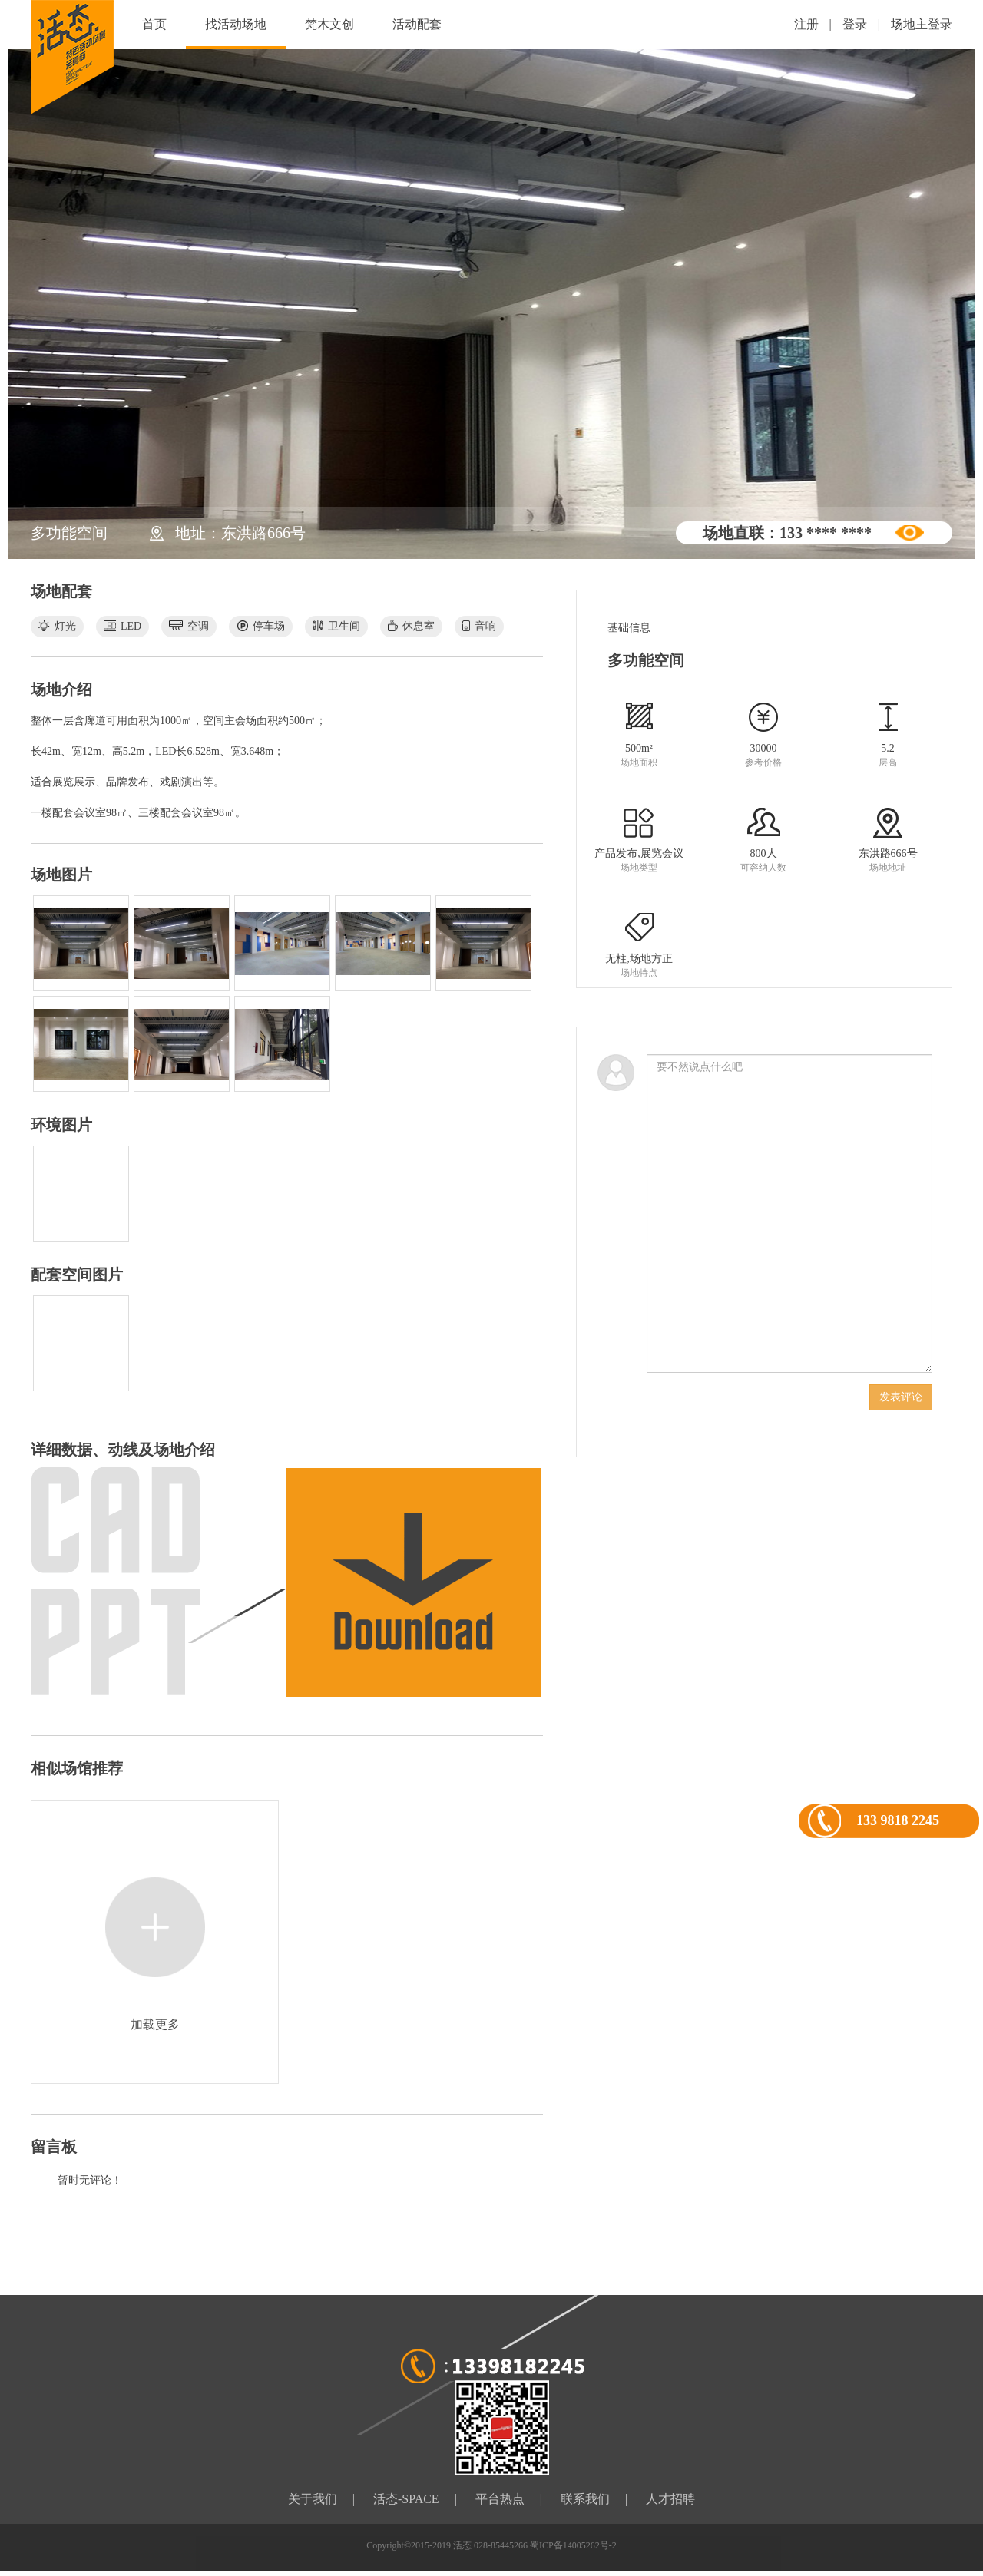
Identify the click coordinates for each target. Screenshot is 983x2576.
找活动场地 (235, 24)
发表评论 (900, 1397)
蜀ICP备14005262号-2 (573, 2545)
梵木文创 (329, 24)
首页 (154, 24)
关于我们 (312, 2498)
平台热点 (500, 2498)
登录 (854, 24)
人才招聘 (670, 2498)
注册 (806, 24)
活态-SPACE (406, 2498)
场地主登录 (921, 24)
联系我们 (585, 2498)
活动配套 (417, 24)
